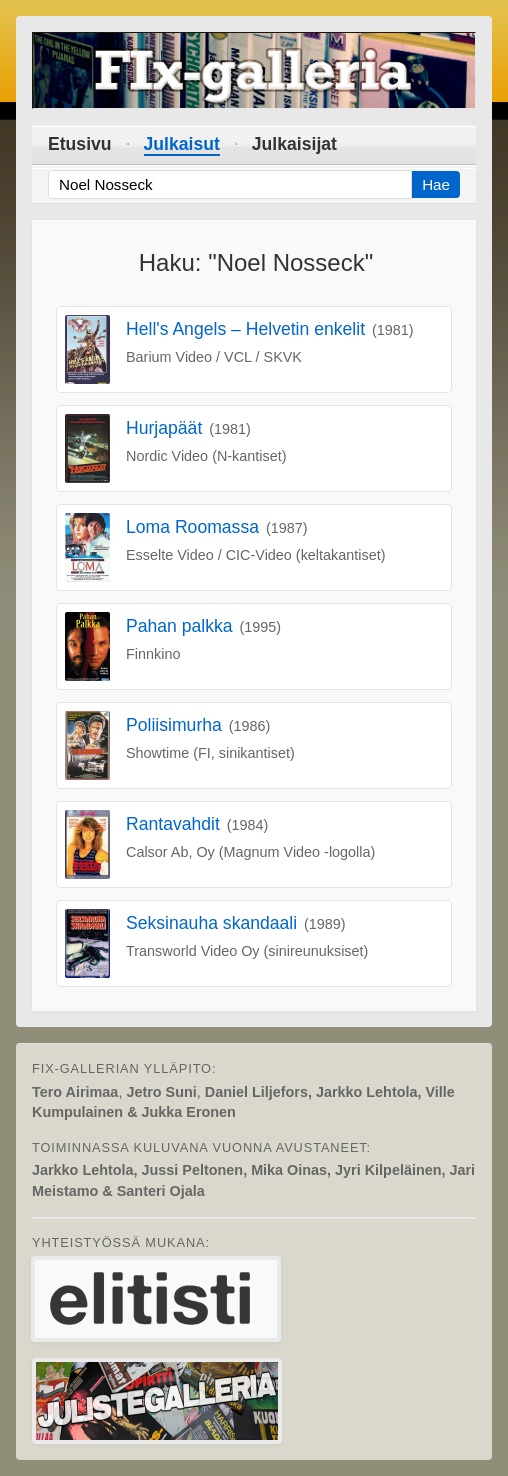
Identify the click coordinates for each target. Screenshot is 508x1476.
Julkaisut (182, 144)
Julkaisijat (294, 144)
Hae (436, 184)
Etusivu (80, 144)
